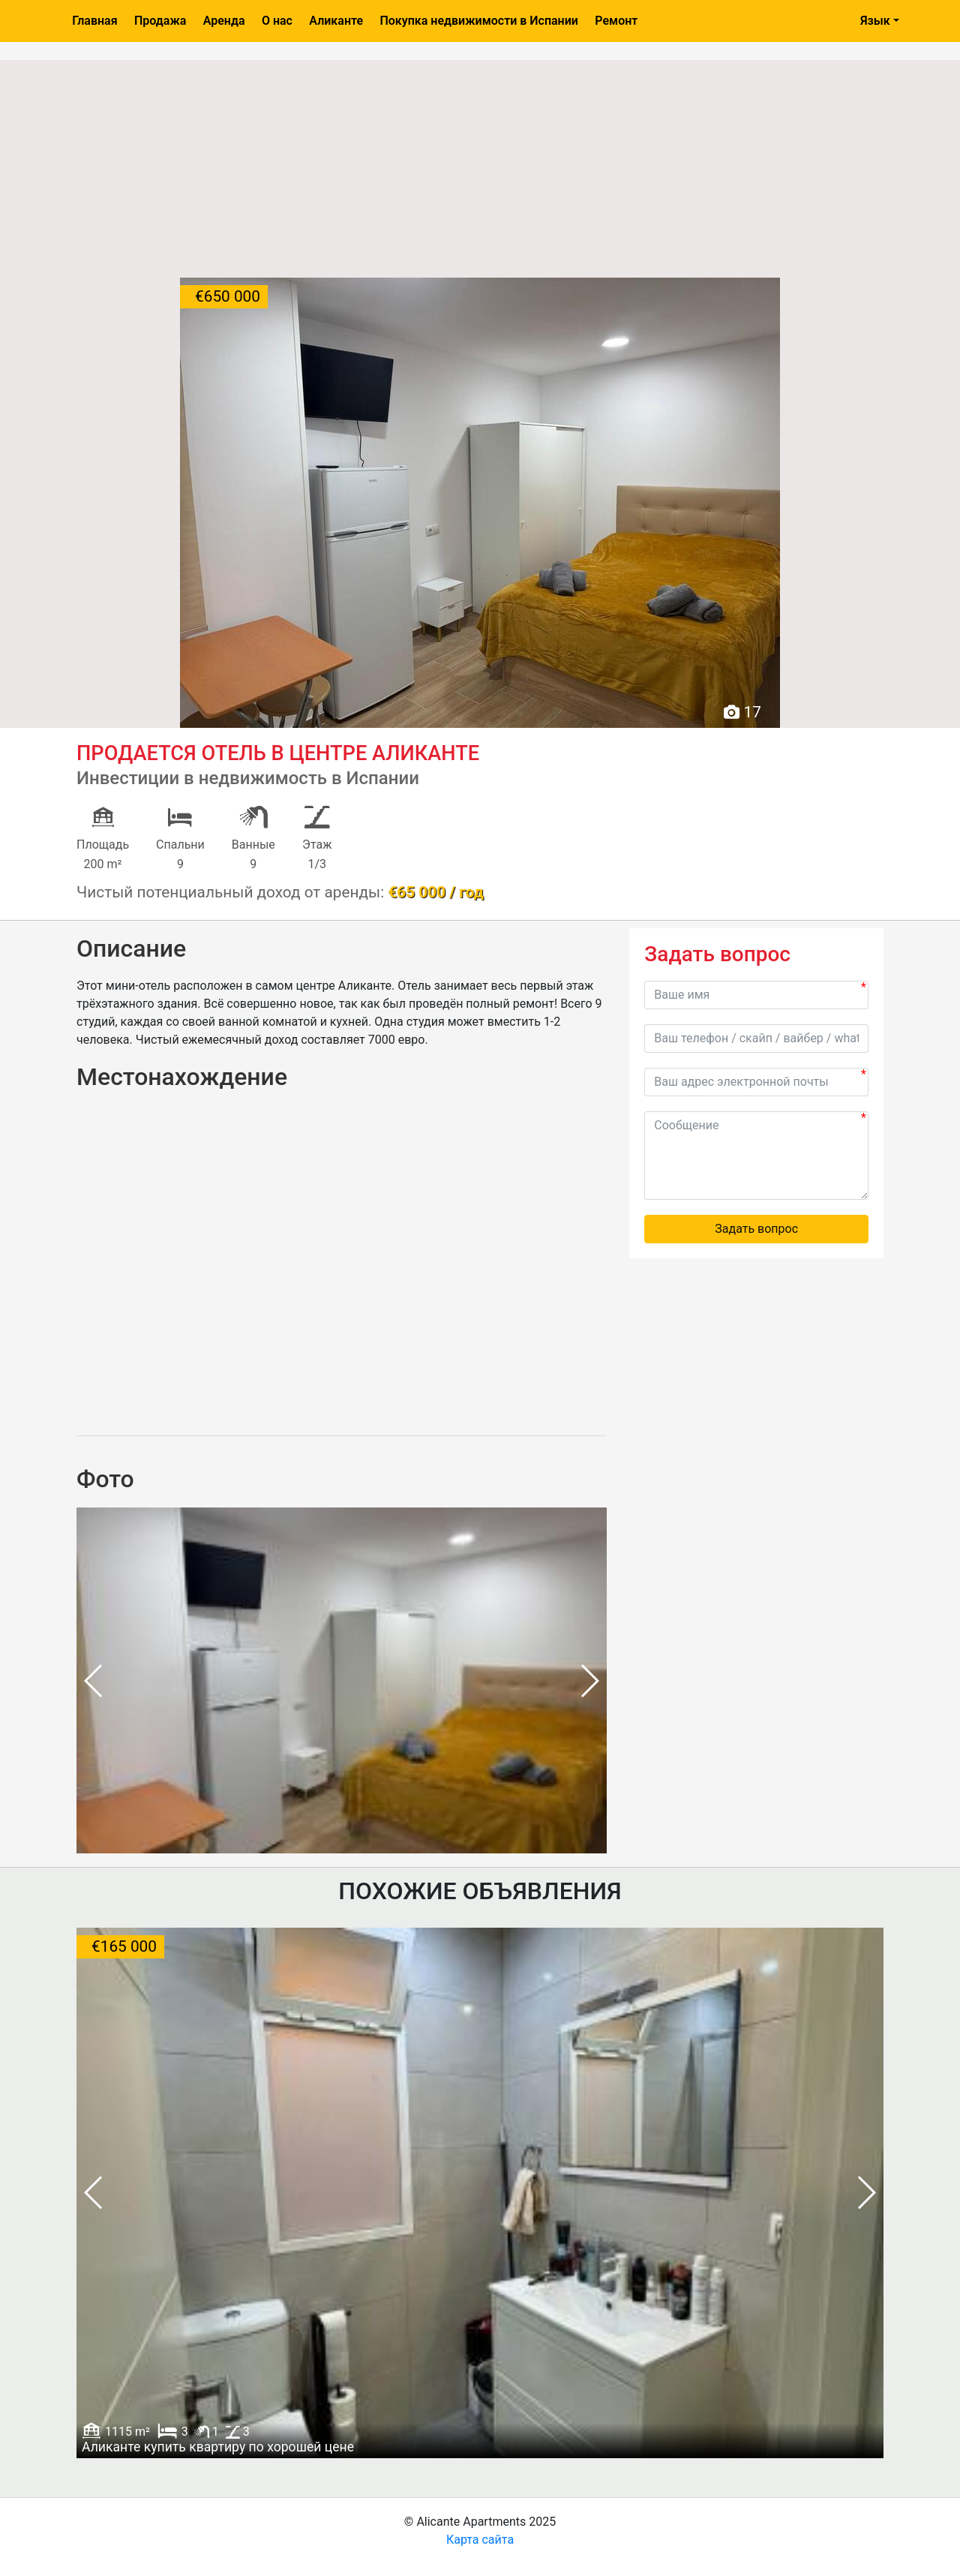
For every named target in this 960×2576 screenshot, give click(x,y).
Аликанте (336, 21)
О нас (277, 21)
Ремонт (616, 21)
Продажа (160, 21)
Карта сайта (480, 2539)
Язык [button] (875, 21)
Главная (94, 21)
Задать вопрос (756, 1229)
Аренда (224, 21)
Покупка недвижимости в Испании (479, 21)
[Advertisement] (480, 165)
